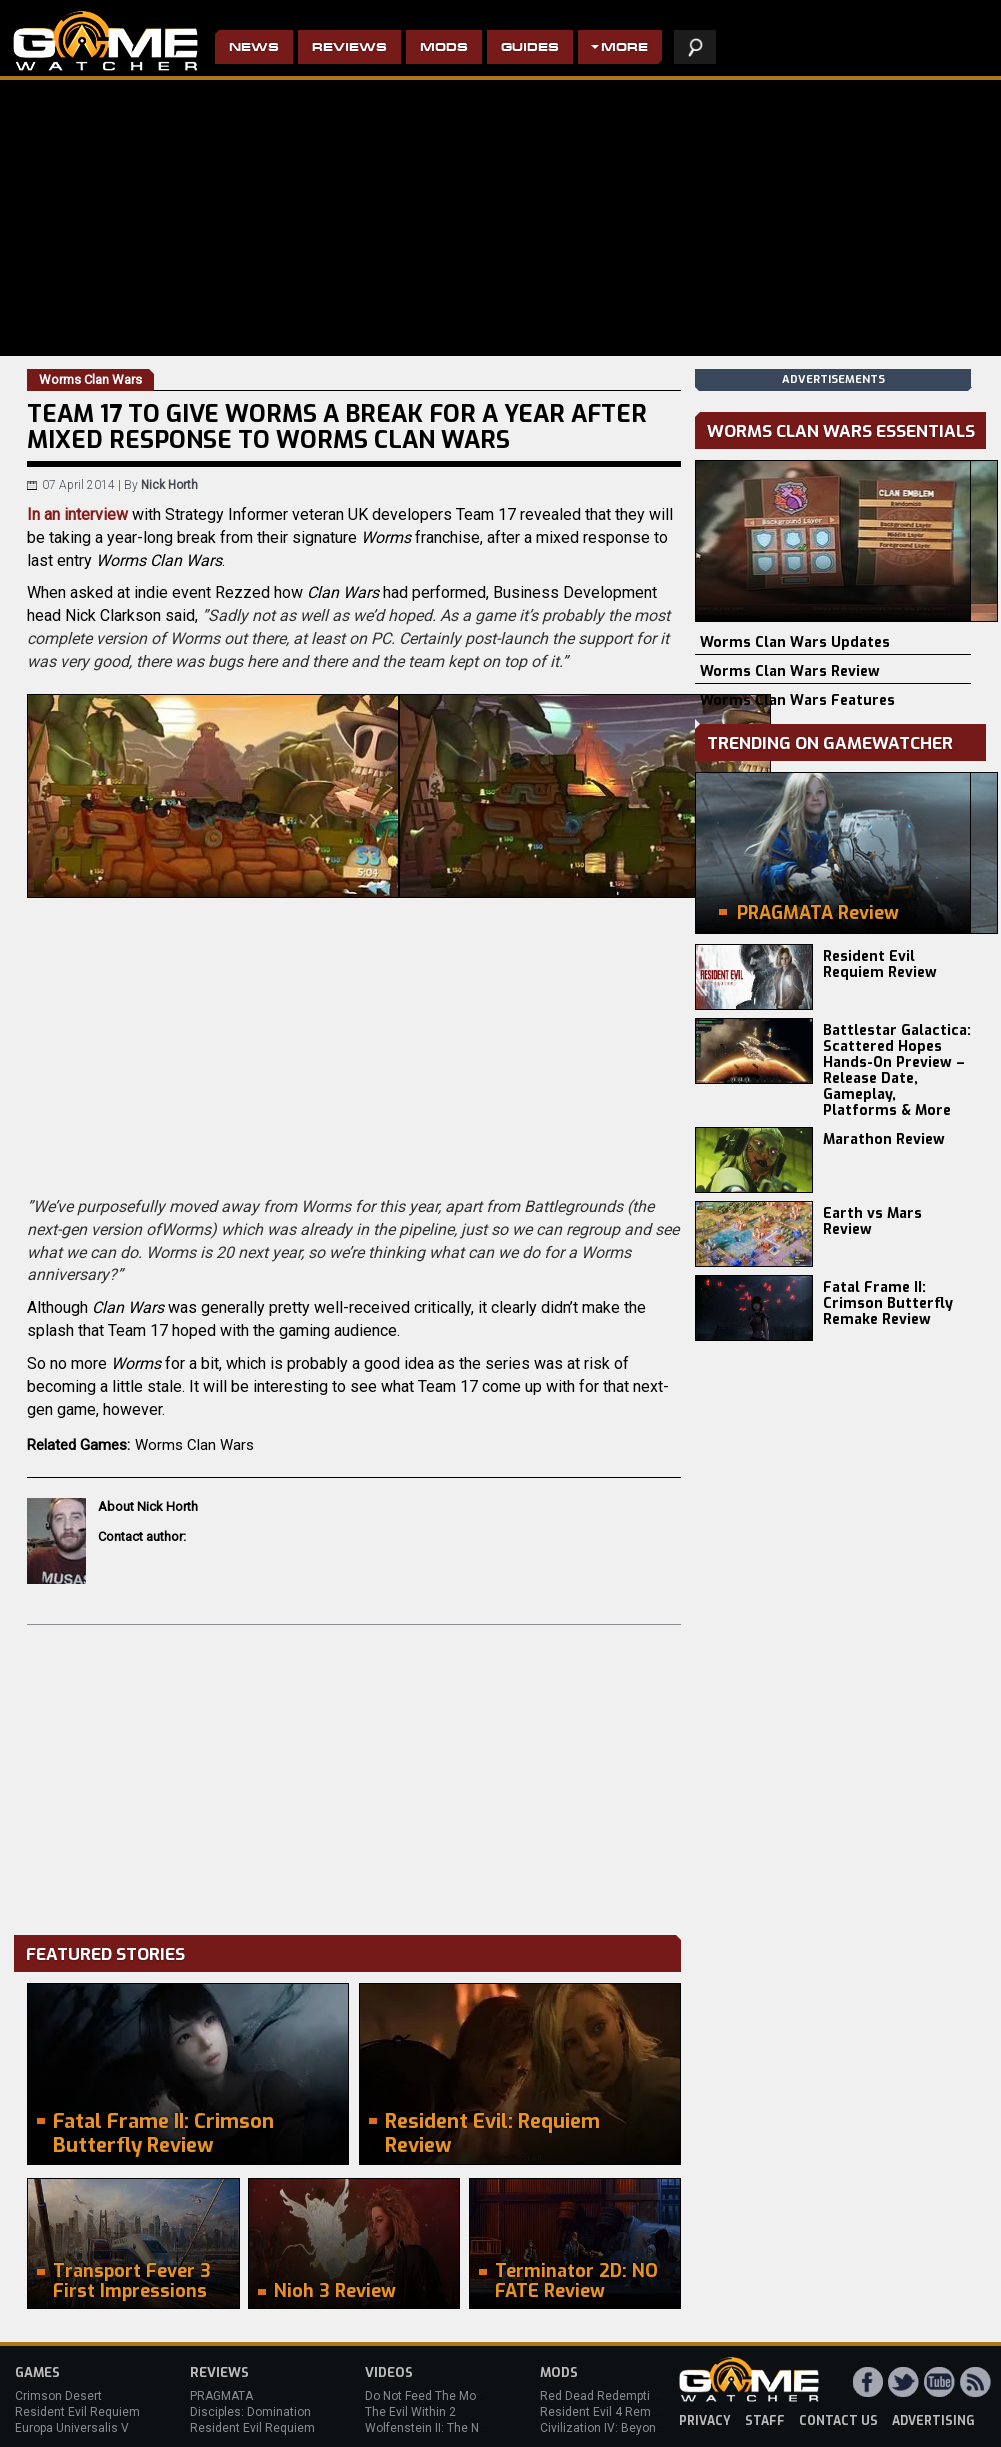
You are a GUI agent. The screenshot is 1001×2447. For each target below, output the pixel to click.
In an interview (77, 514)
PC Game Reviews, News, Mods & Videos (105, 41)
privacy (705, 2421)
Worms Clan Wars (194, 1445)
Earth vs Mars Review (872, 1221)
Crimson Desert (58, 2396)
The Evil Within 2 (410, 2412)
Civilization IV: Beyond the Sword (630, 2428)
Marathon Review (884, 1139)
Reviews (349, 48)
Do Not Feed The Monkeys (437, 2396)
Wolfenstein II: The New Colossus (458, 2428)
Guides (530, 48)
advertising (933, 2421)
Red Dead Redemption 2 (607, 2396)
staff (765, 2421)
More (624, 48)
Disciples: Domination (250, 2412)
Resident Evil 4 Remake (605, 2412)
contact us (838, 2421)
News (254, 48)
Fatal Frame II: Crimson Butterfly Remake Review (888, 1303)
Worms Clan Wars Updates (795, 642)
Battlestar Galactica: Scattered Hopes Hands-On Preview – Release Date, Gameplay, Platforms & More (897, 1070)
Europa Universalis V (72, 2428)
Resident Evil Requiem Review (880, 964)
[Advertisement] (354, 1775)
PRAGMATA (221, 2396)
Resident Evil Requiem (77, 2412)
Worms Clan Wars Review (790, 671)
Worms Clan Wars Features (797, 700)
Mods (444, 48)
